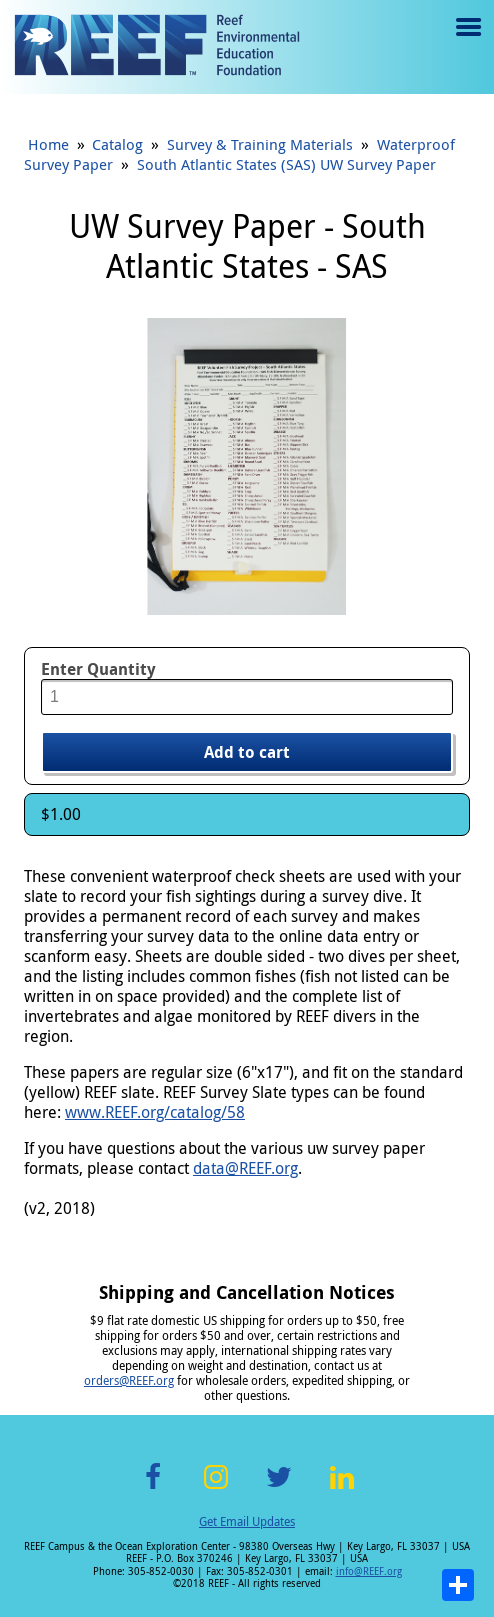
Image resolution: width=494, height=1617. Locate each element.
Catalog (117, 144)
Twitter (279, 1488)
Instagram (216, 1488)
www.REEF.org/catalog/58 (155, 1112)
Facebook (153, 1488)
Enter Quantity (98, 669)
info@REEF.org (369, 1571)
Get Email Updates (247, 1521)
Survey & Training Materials (260, 144)
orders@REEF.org (129, 1380)
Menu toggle (466, 41)
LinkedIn (341, 1488)
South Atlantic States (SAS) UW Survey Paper (286, 164)
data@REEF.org (245, 1168)
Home (48, 144)
